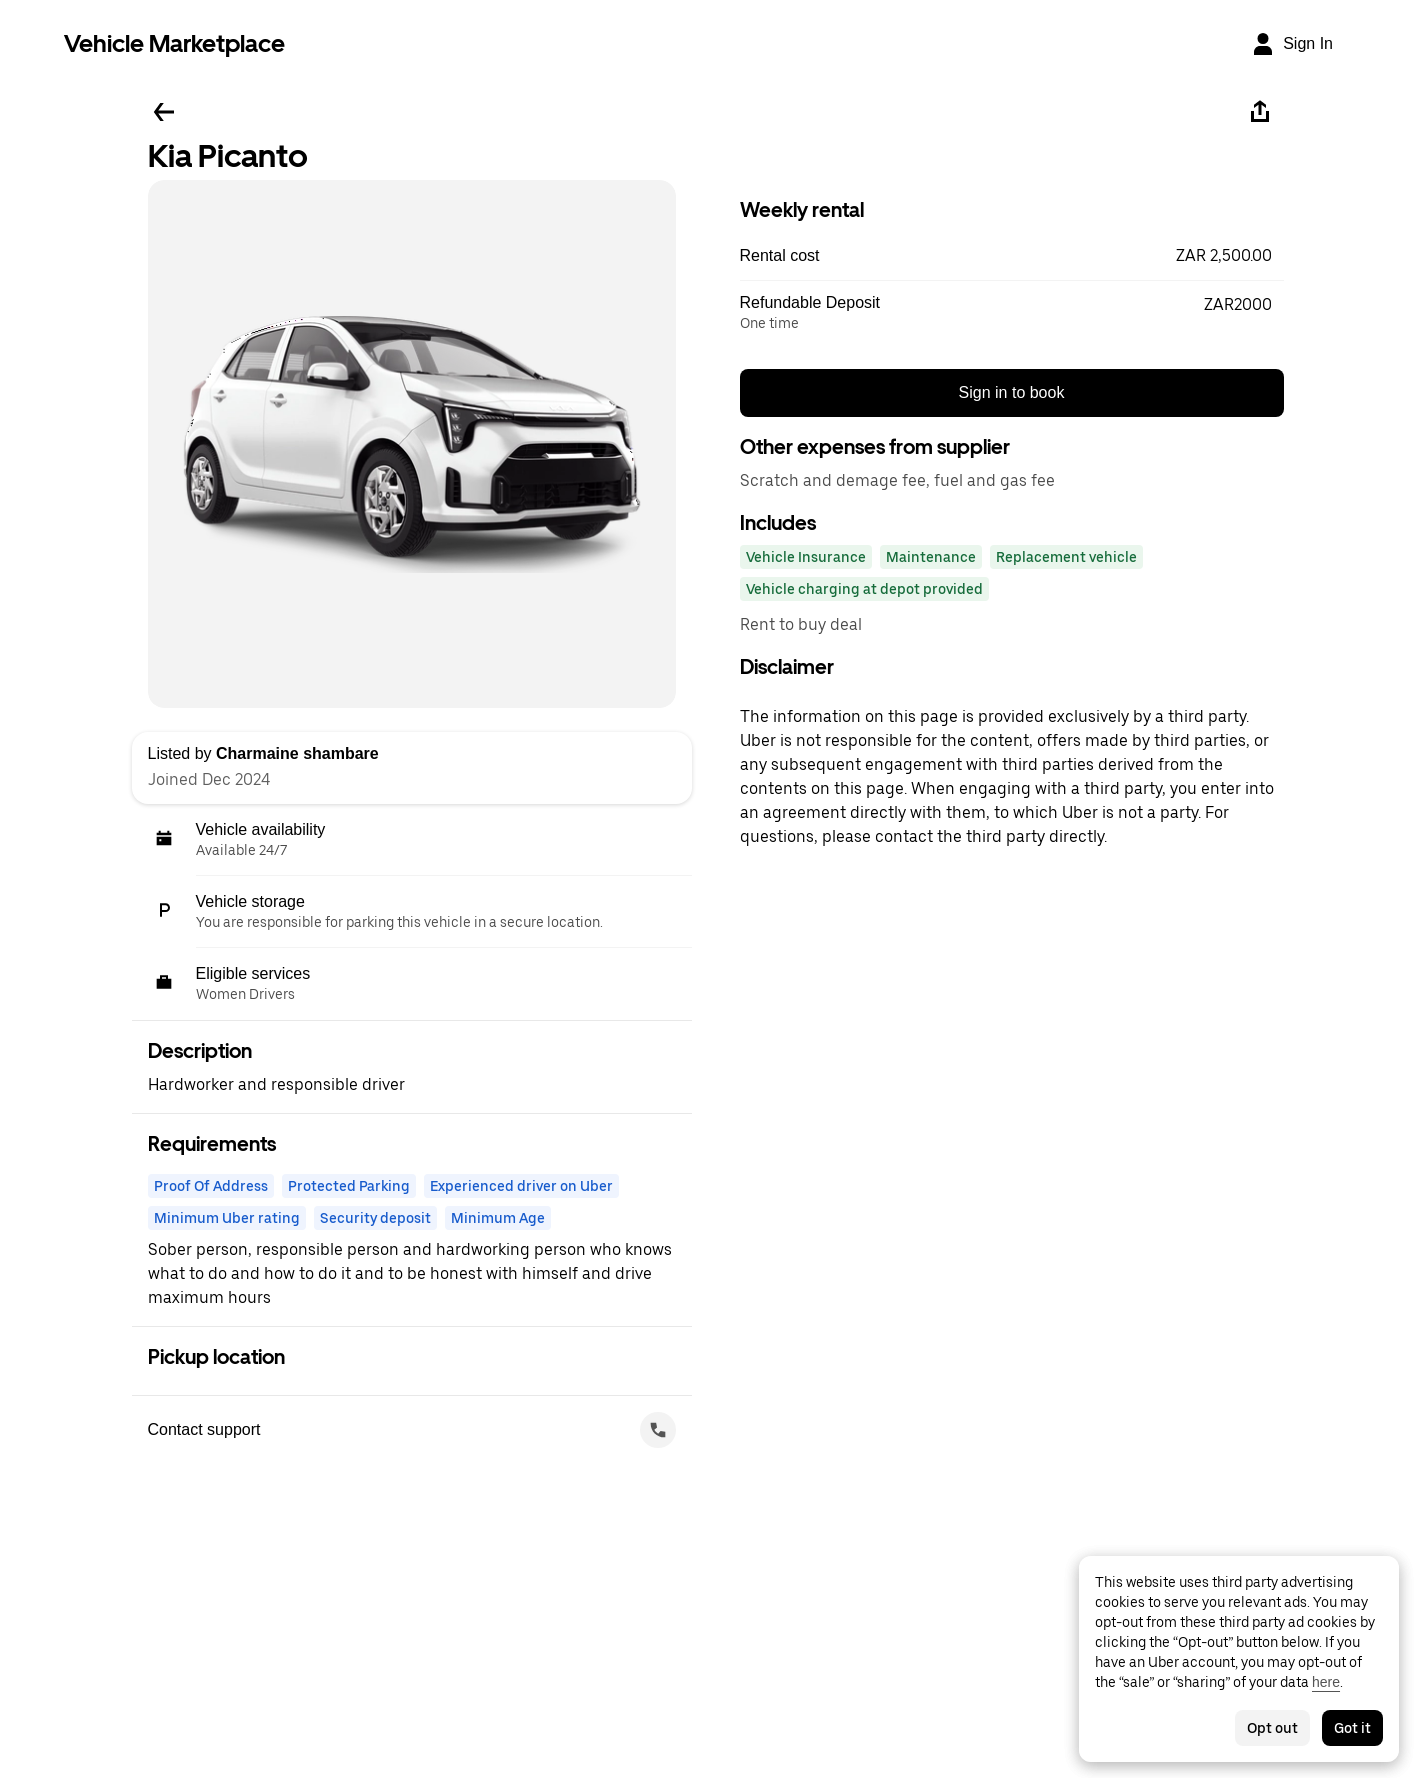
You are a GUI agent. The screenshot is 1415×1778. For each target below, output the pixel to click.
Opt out (1272, 1728)
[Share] (1260, 112)
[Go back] (164, 112)
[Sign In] (1292, 44)
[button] (1012, 256)
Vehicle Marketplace (174, 43)
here (1326, 1682)
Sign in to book (1012, 392)
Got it (1352, 1728)
